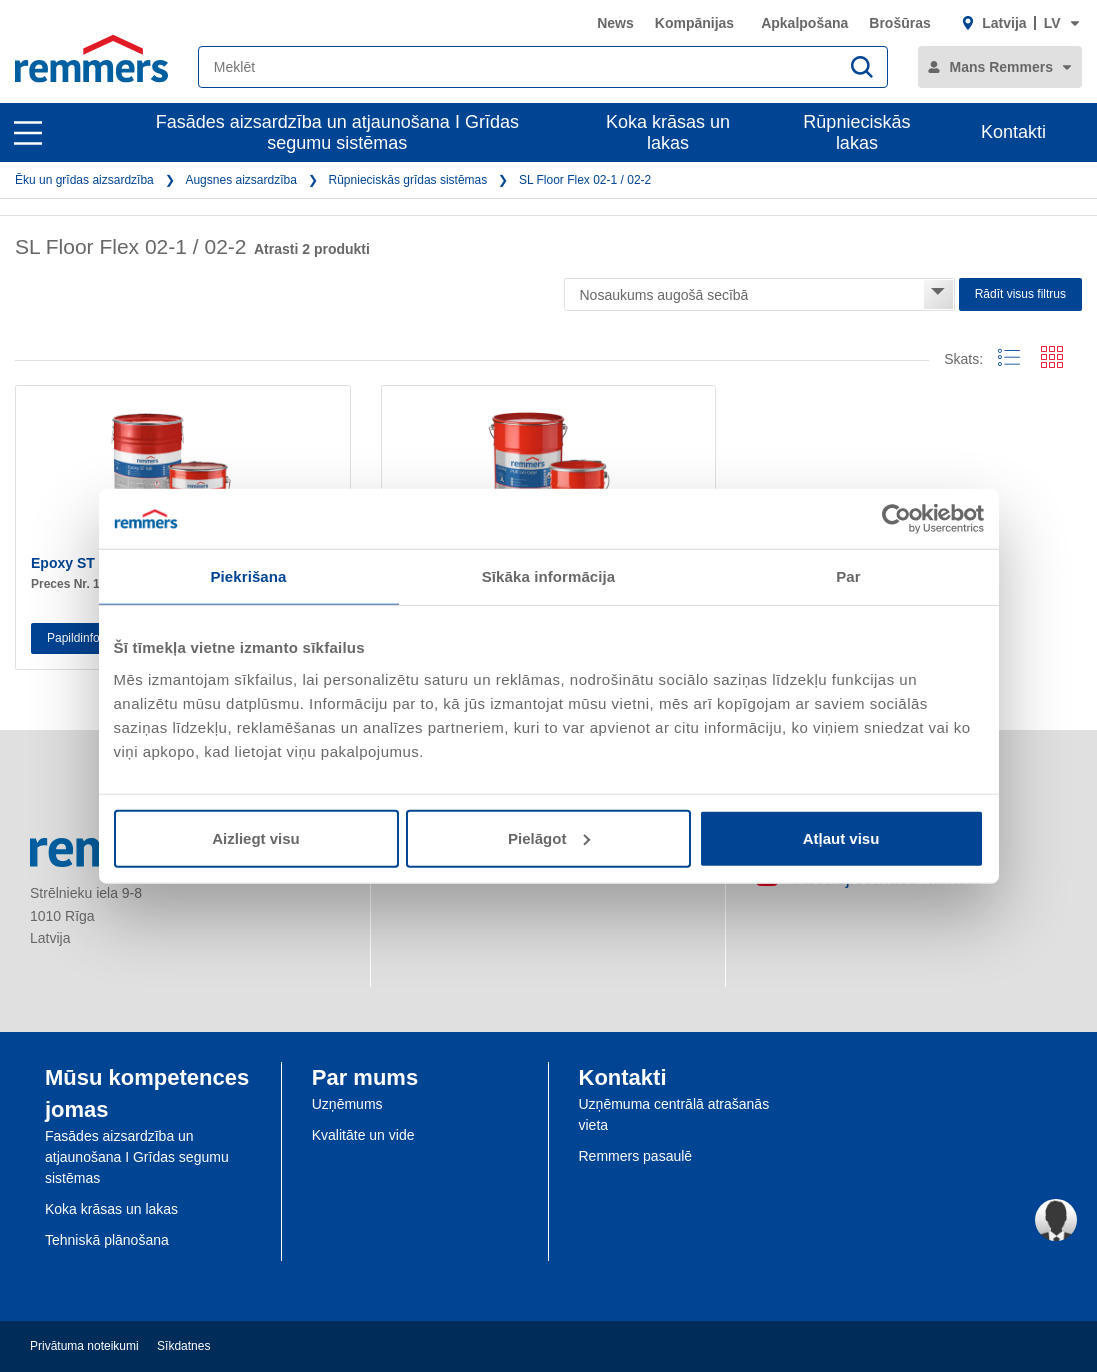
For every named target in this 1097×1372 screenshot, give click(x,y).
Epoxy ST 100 (76, 563)
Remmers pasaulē (636, 1156)
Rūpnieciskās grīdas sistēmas (408, 180)
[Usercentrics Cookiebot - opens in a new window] (896, 519)
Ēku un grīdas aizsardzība (84, 180)
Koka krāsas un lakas (668, 132)
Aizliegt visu (256, 837)
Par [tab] (848, 576)
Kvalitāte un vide (363, 1135)
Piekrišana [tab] (248, 576)
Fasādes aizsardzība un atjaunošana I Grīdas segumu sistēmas (337, 132)
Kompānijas (694, 23)
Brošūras (899, 23)
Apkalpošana (804, 23)
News (615, 23)
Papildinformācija (92, 638)
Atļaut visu (841, 837)
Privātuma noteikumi (84, 1346)
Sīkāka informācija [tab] (549, 576)
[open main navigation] (28, 133)
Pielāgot (549, 837)
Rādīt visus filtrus (1020, 294)
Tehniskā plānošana (107, 1240)
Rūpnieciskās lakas (856, 132)
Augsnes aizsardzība (240, 180)
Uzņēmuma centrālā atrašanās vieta (674, 1114)
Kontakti (1013, 132)
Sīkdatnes (183, 1346)
